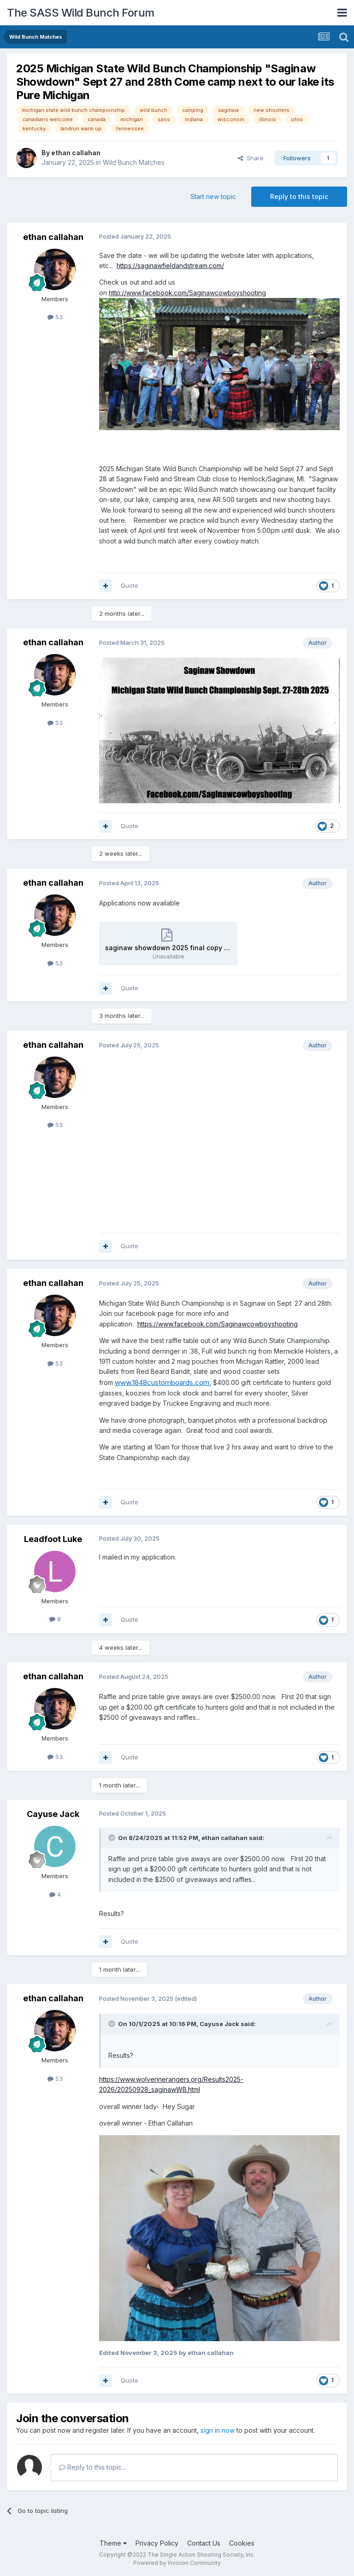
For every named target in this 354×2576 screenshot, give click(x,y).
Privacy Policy (157, 2543)
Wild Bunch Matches (134, 162)
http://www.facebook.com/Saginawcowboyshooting (187, 293)
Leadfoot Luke (53, 1539)
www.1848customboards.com (162, 1382)
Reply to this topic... (92, 2467)
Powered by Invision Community (177, 2562)
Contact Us (203, 2543)
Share (251, 158)
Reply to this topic (299, 196)
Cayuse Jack (53, 1814)
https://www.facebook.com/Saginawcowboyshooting (217, 1324)
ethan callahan (75, 153)
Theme (113, 2543)
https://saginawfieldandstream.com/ (170, 265)
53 (55, 317)
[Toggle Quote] (112, 1837)
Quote (129, 585)
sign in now (218, 2430)
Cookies (241, 2543)
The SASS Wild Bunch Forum (80, 12)
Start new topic (213, 196)
